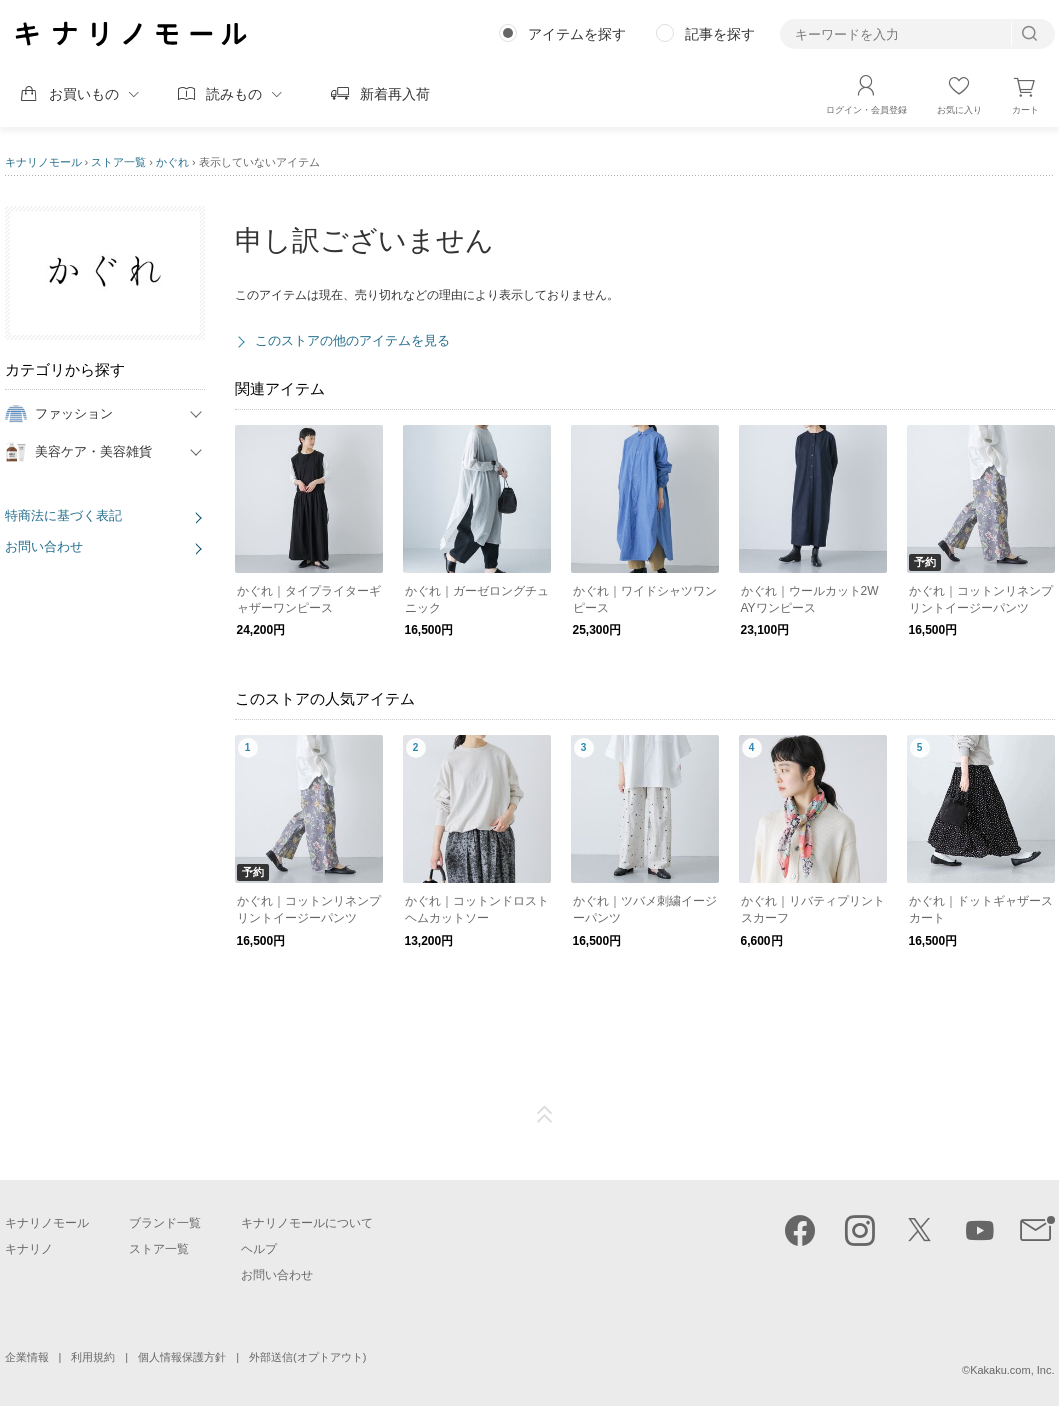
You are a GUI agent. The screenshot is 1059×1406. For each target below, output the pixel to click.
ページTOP (545, 1115)
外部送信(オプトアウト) (307, 1357)
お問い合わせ (44, 546)
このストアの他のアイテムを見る (352, 340)
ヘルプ (259, 1249)
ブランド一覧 (165, 1223)
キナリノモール (43, 162)
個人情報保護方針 (182, 1357)
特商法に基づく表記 (63, 515)
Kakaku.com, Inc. (1012, 1370)
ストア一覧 (118, 162)
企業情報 (27, 1357)
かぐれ (172, 162)
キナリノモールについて (307, 1223)
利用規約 (93, 1357)
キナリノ (29, 1249)
